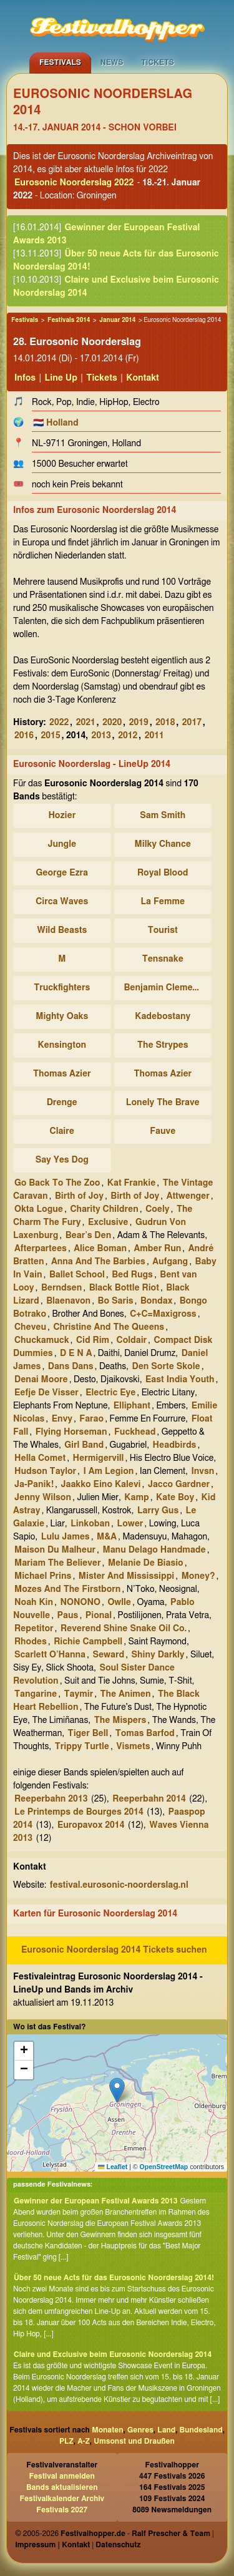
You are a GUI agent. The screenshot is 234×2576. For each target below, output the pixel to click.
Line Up (61, 378)
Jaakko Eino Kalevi (100, 1484)
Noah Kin (33, 1602)
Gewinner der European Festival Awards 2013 (95, 2201)
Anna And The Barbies (98, 1261)
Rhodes (30, 1641)
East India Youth (179, 1379)
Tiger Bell (88, 1733)
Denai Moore (41, 1379)
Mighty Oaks (62, 1016)
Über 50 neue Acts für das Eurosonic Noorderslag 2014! (114, 2277)
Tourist (163, 930)
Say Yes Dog (62, 1160)
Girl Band (84, 1445)
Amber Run (158, 1248)
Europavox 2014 (91, 1825)
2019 (139, 722)
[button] (117, 2090)
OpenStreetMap (164, 2166)
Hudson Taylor (45, 1471)
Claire (62, 1131)
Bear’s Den (89, 1235)
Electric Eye (110, 1392)
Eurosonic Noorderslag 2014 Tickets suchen (114, 1950)
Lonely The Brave (163, 1102)
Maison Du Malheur (54, 1550)
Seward (108, 1655)
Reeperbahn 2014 (148, 1799)
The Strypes (162, 1045)
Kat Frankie (131, 1183)
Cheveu (30, 1327)
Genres (140, 2430)
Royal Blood (162, 873)
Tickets (157, 62)
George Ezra (62, 873)
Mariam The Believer (57, 1563)
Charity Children (104, 1209)
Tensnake (162, 959)
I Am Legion (109, 1471)
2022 (59, 722)
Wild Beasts (62, 930)
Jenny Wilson (42, 1497)
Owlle (119, 1602)
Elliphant (132, 1406)
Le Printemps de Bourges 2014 (79, 1812)
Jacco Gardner (179, 1484)
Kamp (136, 1497)
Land (166, 2430)
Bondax (156, 1301)
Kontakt (142, 378)
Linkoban (90, 1524)
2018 (165, 722)
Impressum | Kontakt (52, 2545)
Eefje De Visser (46, 1392)
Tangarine (35, 1694)
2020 (112, 722)
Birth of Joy (79, 1196)
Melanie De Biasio (145, 1563)
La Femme (162, 901)
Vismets (133, 1746)
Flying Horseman (71, 1432)
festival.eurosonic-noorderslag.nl (119, 1885)
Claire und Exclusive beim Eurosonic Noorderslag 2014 (113, 2354)
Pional (98, 1615)
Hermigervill (98, 1458)
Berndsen (61, 1288)
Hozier (62, 815)
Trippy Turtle (82, 1746)
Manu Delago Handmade (153, 1550)
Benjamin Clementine (165, 987)
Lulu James (65, 1537)
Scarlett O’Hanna (49, 1655)
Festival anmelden (62, 2476)
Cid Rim (92, 1340)
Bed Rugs (132, 1275)
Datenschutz (117, 2545)
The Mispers (120, 1720)
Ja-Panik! (34, 1484)
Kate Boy (175, 1497)
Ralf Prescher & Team (171, 2533)
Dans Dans (71, 1366)
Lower (130, 1524)
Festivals (60, 62)
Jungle (61, 844)
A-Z (83, 2441)
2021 (85, 722)
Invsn (202, 1471)
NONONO (80, 1602)
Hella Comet (40, 1458)
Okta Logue (38, 1209)
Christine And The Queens (108, 1327)
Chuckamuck (41, 1340)
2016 (24, 735)
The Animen (125, 1694)
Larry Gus (157, 1510)
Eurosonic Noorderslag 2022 (74, 182)
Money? (198, 1576)
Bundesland (201, 2430)
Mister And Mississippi (126, 1576)
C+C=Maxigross (163, 1314)
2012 (127, 735)
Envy (62, 1419)
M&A (107, 1537)
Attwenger (188, 1196)
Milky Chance (163, 844)
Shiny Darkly (158, 1655)
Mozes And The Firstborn (67, 1589)
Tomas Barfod (145, 1733)
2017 (192, 722)
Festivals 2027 (61, 2510)
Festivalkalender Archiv (61, 2498)
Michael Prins (42, 1576)
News (112, 62)
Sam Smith (162, 815)
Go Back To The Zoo (57, 1183)
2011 (154, 735)
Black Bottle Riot (124, 1288)
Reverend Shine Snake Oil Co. (124, 1628)
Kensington (61, 1045)
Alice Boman (100, 1248)
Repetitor (34, 1628)
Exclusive (108, 1222)
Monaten (107, 2430)
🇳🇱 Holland (56, 423)
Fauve (162, 1131)
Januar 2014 (117, 320)
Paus (68, 1615)
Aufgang (170, 1261)
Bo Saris (116, 1301)
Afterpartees (40, 1248)
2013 (101, 735)
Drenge (62, 1102)
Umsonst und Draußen (134, 2441)
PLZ (66, 2441)
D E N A (76, 1353)
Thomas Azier (62, 1074)
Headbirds (175, 1445)
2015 (51, 735)
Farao (91, 1419)
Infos (25, 378)
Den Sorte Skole (166, 1366)
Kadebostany (162, 1016)
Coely (157, 1209)
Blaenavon (68, 1301)
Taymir (79, 1694)
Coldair (132, 1340)
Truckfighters (62, 987)
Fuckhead (134, 1432)
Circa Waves (62, 901)
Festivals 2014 (68, 320)
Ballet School (77, 1275)
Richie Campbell (88, 1641)
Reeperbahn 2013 (50, 1799)
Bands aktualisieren (62, 2487)
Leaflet (112, 2166)
